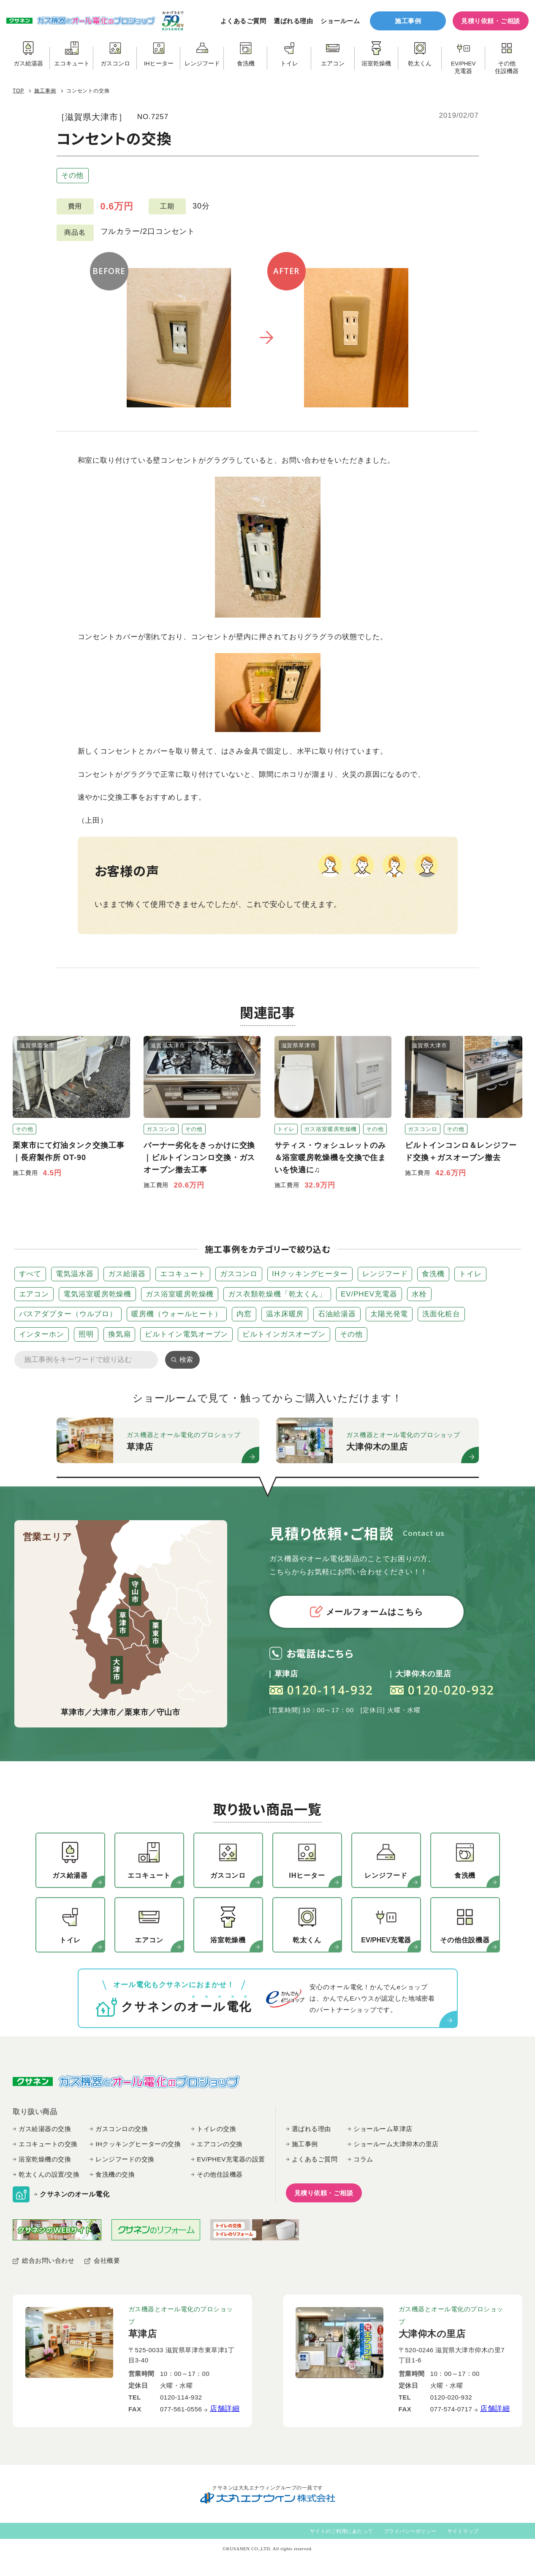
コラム (363, 2159)
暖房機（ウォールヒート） (176, 1314)
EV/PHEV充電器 (369, 1294)
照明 (86, 1334)
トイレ (470, 1274)
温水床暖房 (285, 1314)
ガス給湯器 (127, 1274)
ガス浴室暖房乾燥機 (180, 1294)
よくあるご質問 (243, 20)
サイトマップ (463, 2531)
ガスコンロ (239, 1274)
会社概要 (107, 2260)
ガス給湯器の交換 (45, 2128)
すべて (30, 1274)
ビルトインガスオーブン (284, 1334)
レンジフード (384, 1274)
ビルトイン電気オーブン (186, 1334)
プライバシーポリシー (410, 2531)
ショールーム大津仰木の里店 (396, 2144)
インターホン (41, 1334)
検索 (186, 1359)
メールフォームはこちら (366, 1611)
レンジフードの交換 (125, 2159)
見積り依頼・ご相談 (490, 20)
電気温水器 (75, 1274)
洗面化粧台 (441, 1314)
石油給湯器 (337, 1314)
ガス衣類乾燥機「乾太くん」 (277, 1294)
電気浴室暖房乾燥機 (97, 1294)
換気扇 (119, 1334)
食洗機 (433, 1274)
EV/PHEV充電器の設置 (231, 2159)
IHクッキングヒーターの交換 (138, 2144)
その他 (72, 175)
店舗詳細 (224, 2409)
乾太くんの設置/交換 (49, 2174)
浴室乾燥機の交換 (45, 2159)
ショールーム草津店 (383, 2128)
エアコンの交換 (220, 2144)
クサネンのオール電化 (74, 2194)
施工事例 (408, 20)
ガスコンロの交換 (121, 2128)
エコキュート (182, 1274)
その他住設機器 (220, 2174)
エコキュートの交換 (48, 2144)
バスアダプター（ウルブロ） (68, 1314)
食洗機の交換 (115, 2174)
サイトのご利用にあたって (341, 2531)
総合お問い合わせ (48, 2260)
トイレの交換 (216, 2128)
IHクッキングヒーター (310, 1274)
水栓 (419, 1294)
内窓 (244, 1314)
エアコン (34, 1294)
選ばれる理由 (293, 20)
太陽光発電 (389, 1314)
